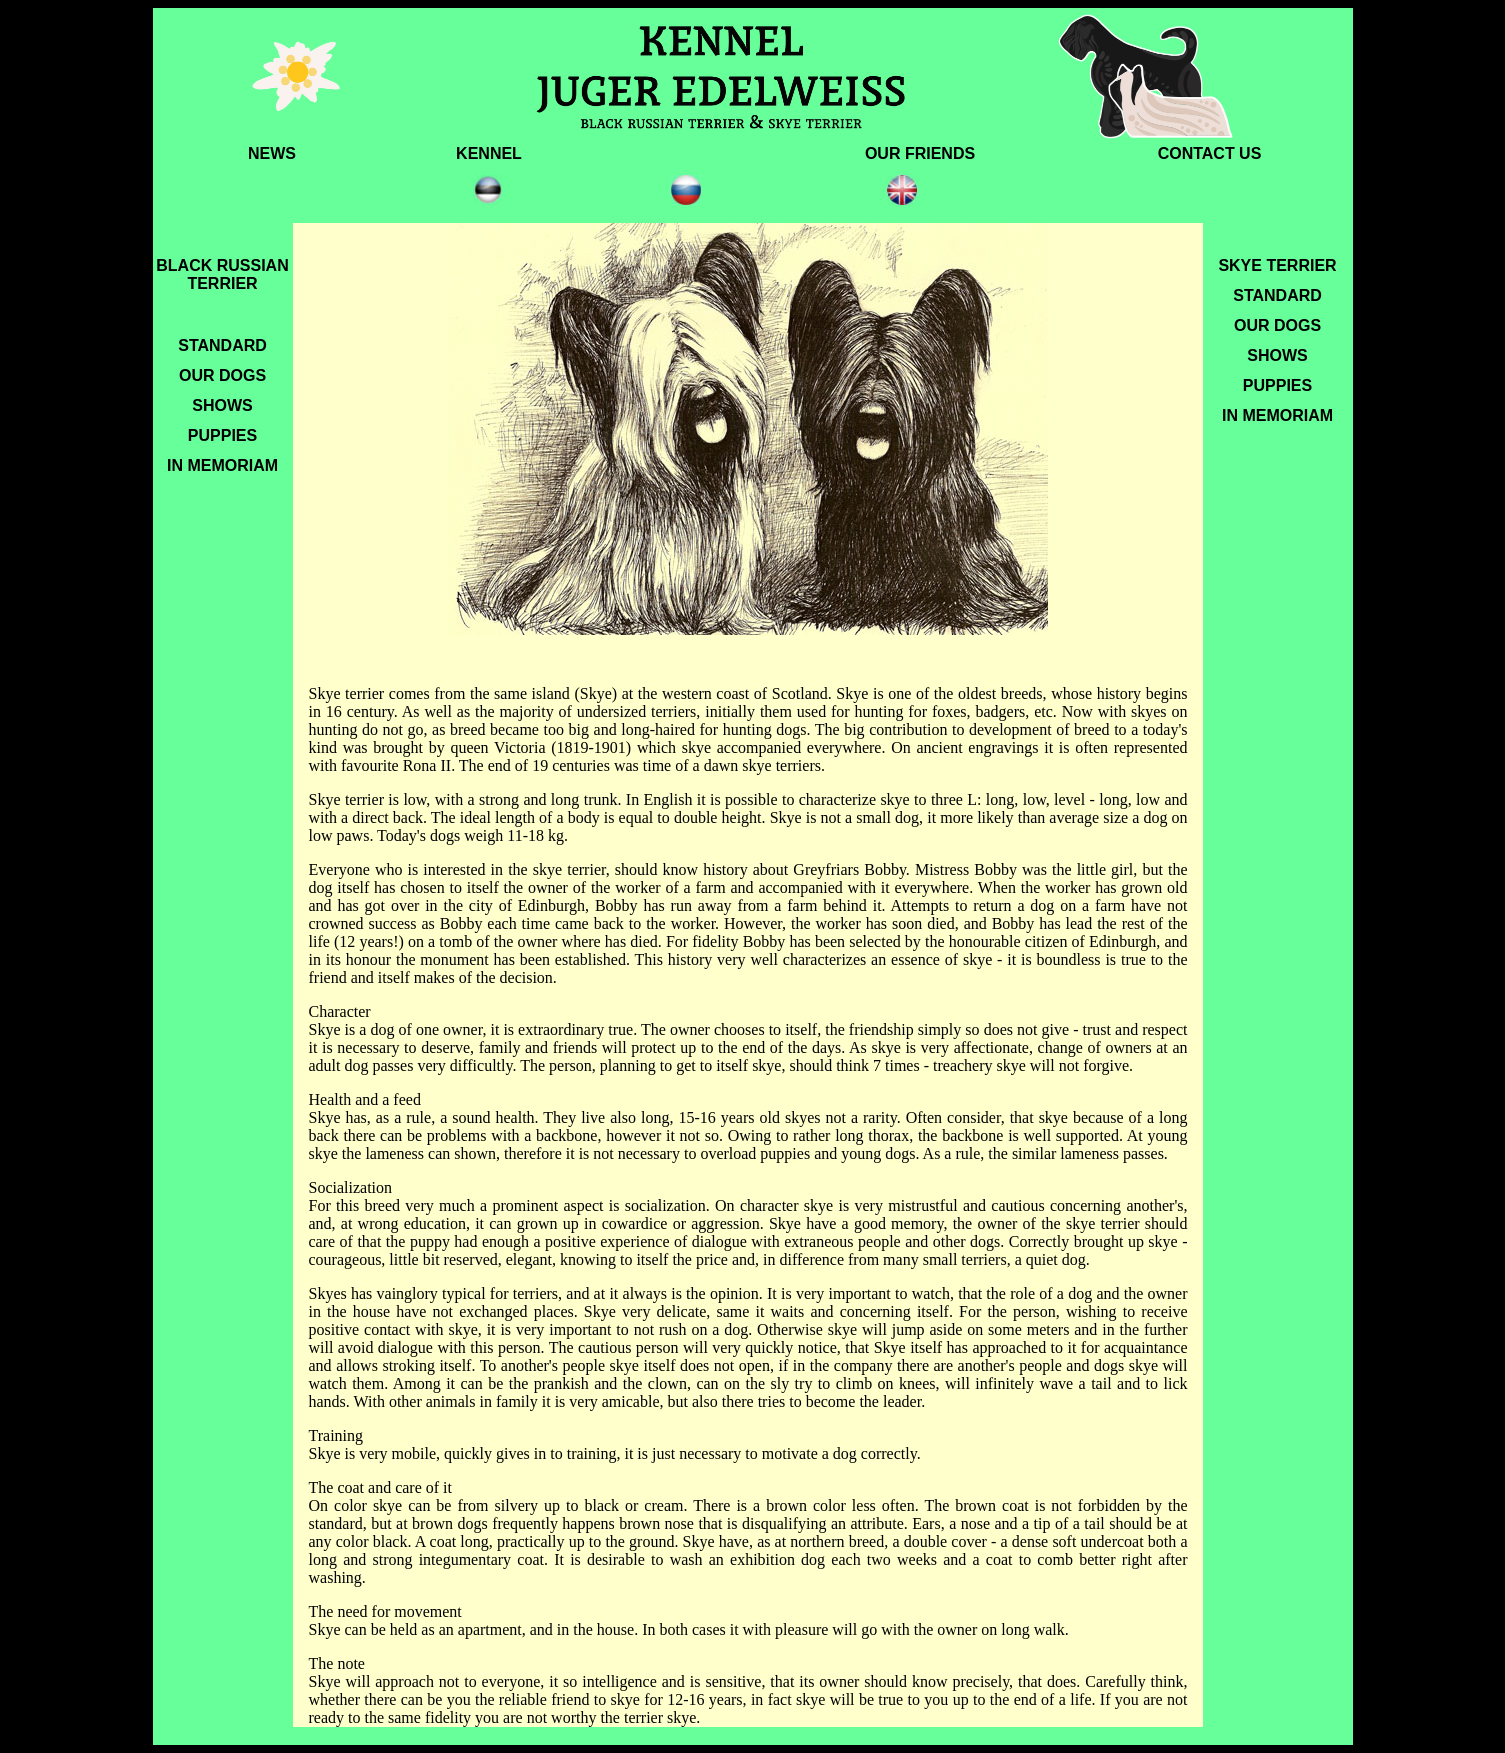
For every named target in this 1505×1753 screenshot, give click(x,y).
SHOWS (222, 405)
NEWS (272, 153)
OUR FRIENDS (920, 153)
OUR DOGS (222, 375)
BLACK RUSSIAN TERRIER (222, 272)
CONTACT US (1210, 153)
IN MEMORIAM (222, 465)
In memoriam (1277, 415)
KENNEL (489, 153)
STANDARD (222, 345)
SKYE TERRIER (1277, 265)
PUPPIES (222, 435)
